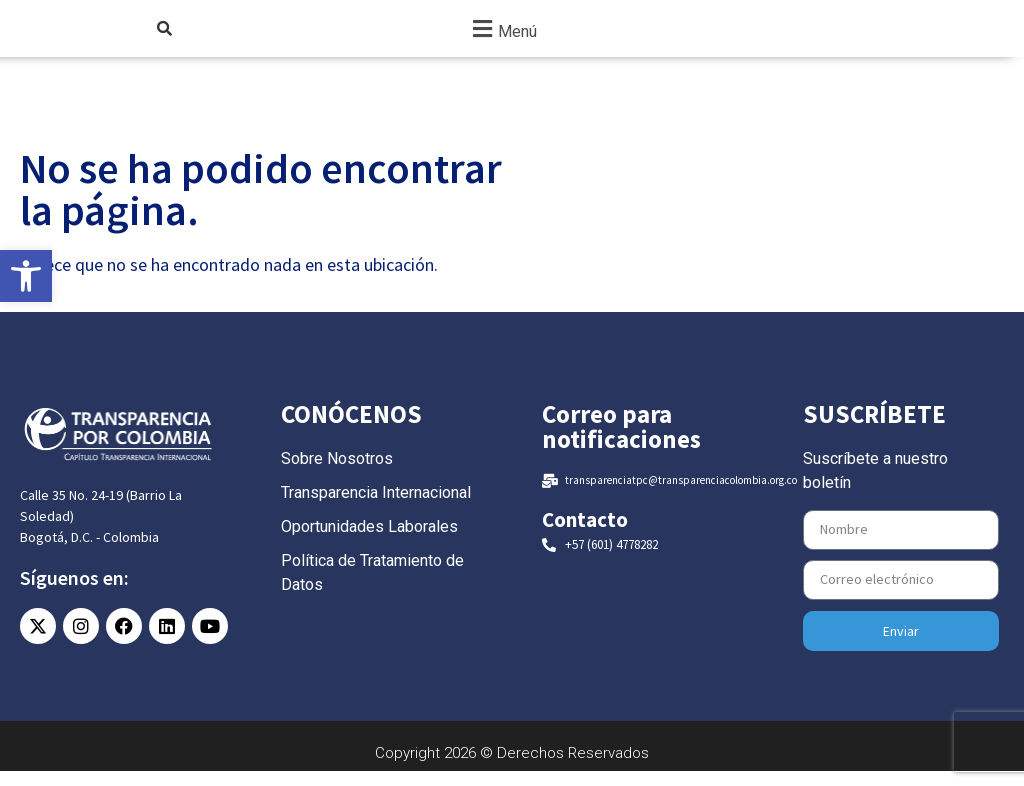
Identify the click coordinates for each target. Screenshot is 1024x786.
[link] (26, 276)
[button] (502, 35)
